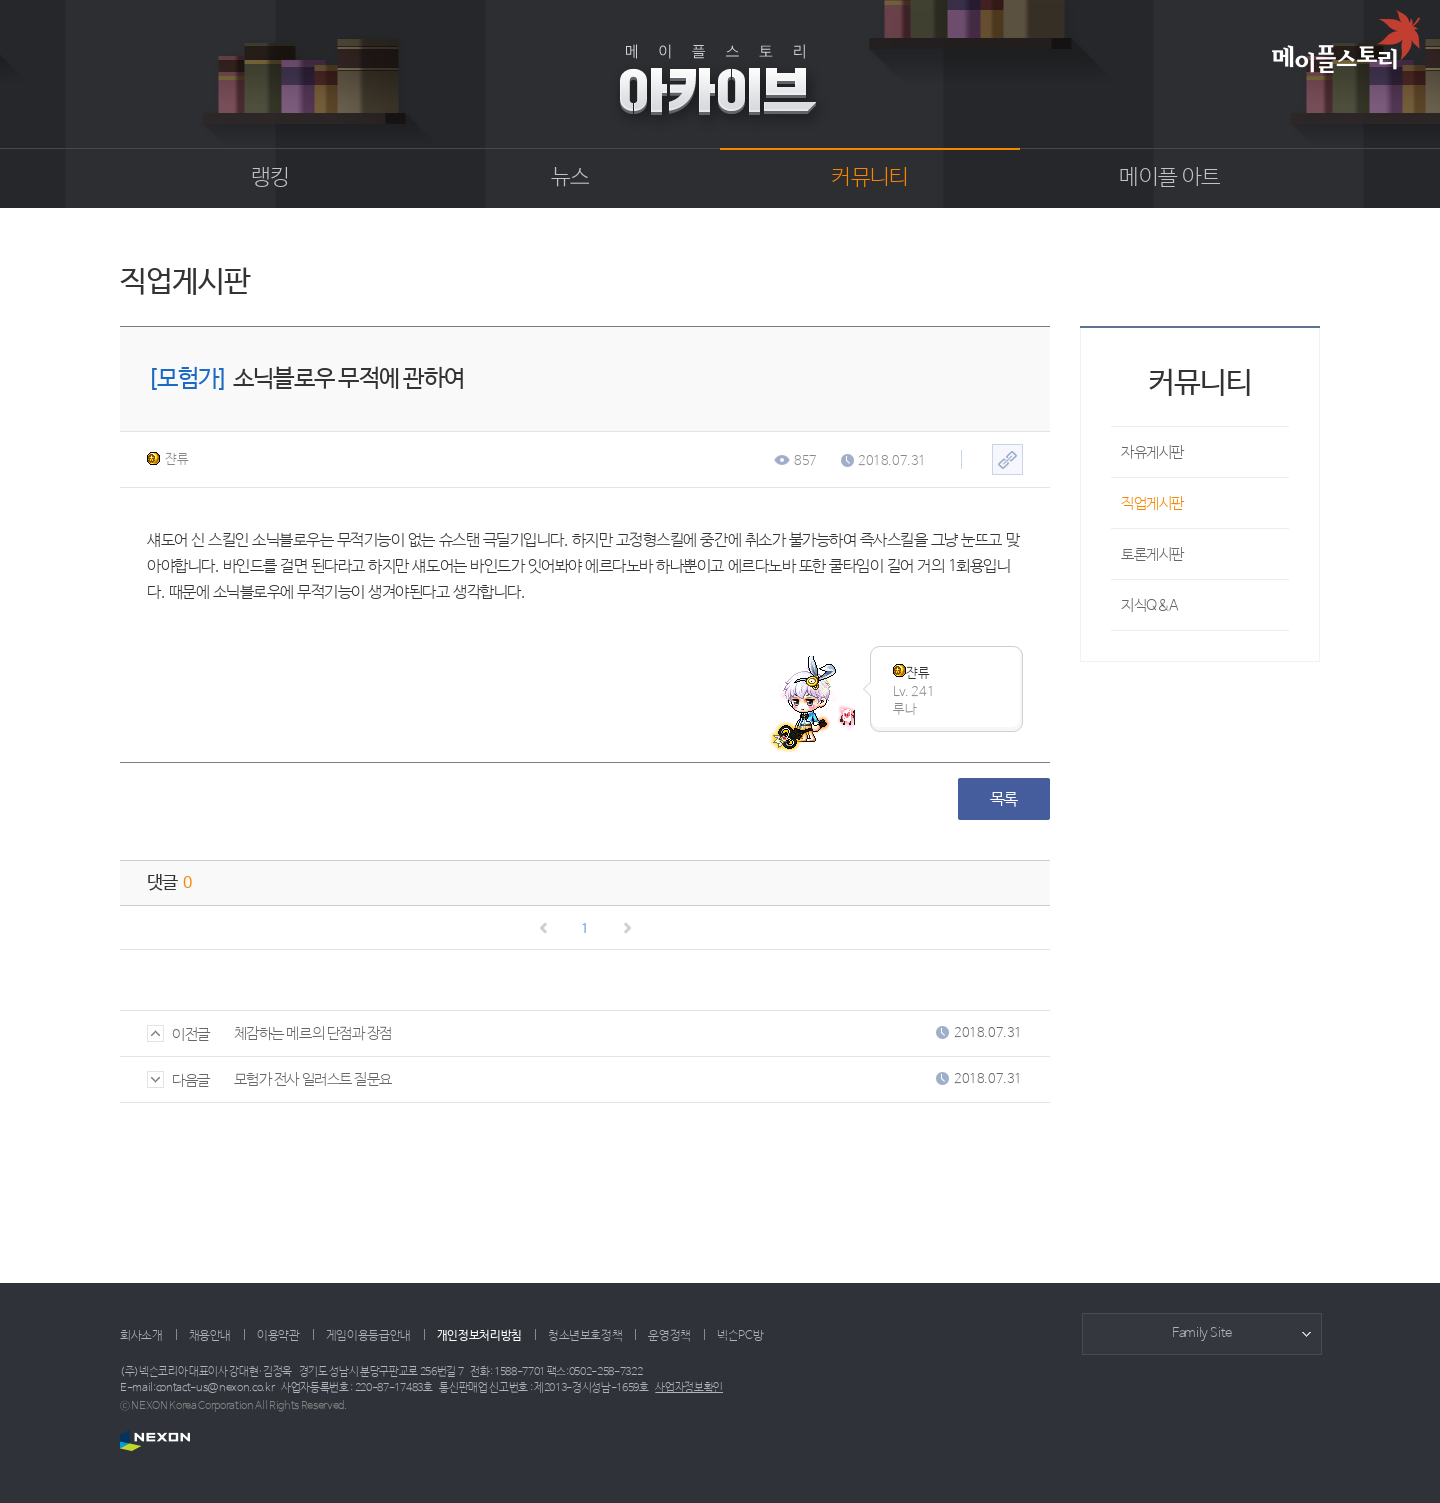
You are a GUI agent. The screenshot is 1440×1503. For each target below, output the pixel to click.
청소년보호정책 (585, 1336)
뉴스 (570, 178)
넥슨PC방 (740, 1336)
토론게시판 (1152, 554)
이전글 (178, 1034)
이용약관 (278, 1336)
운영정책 (669, 1336)
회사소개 (141, 1336)
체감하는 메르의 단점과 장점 (313, 1033)
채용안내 (210, 1336)
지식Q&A (1150, 605)
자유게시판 (1152, 452)
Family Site (1202, 1333)
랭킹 (270, 178)
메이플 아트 (1169, 178)
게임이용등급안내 (368, 1336)
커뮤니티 (869, 178)
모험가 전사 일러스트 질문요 (313, 1079)
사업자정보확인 (689, 1388)
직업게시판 (1152, 503)
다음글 (178, 1080)
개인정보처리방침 (479, 1336)
